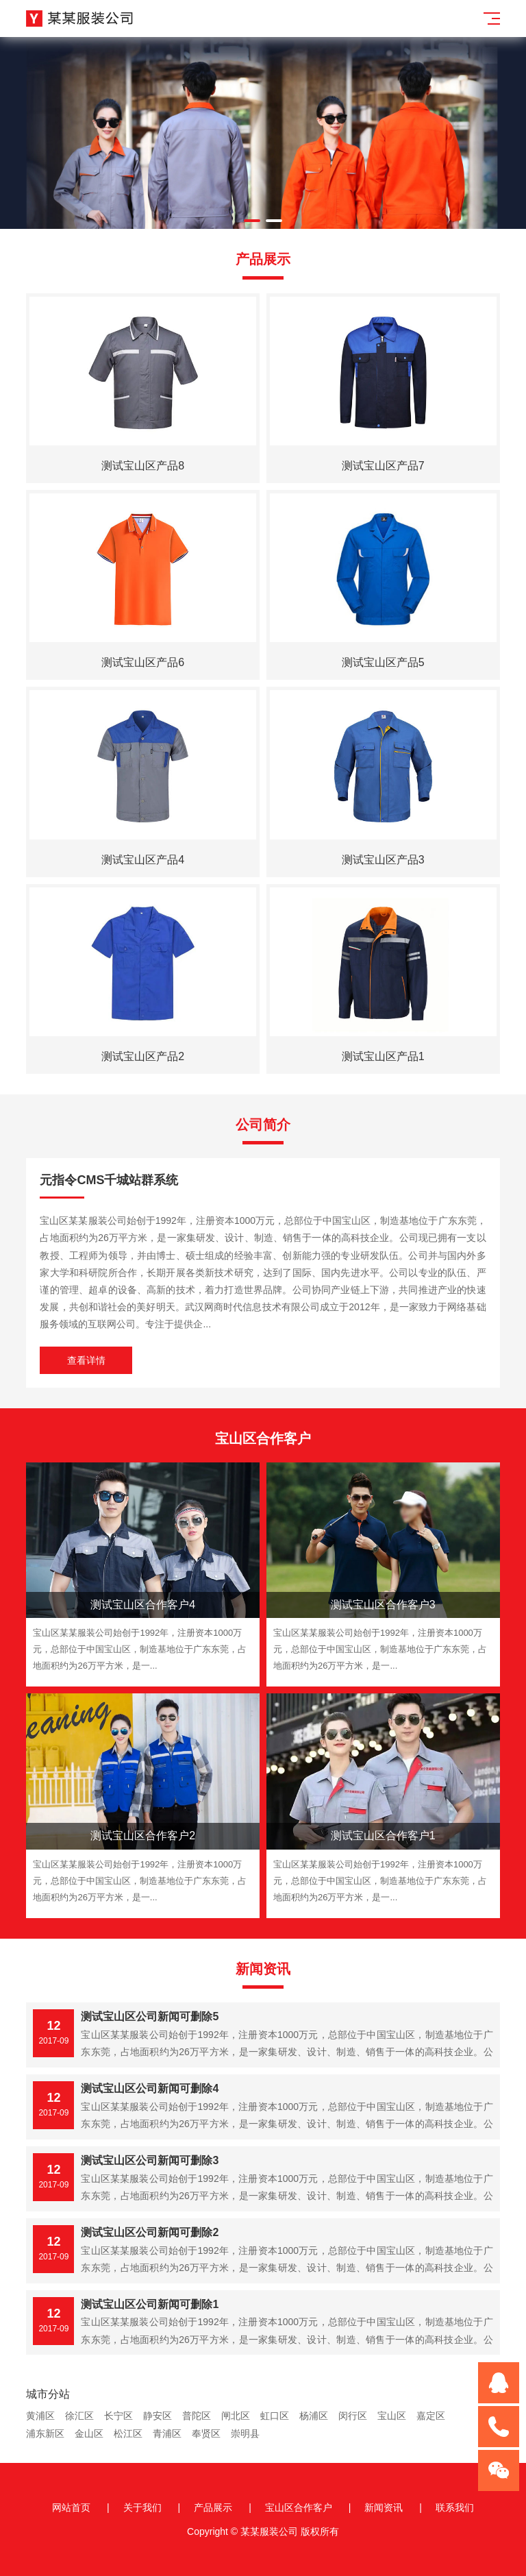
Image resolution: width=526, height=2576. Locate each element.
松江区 (128, 2433)
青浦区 (167, 2433)
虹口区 (274, 2415)
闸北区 (235, 2415)
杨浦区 (313, 2415)
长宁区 (118, 2415)
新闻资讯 (383, 2507)
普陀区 (196, 2415)
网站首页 (71, 2507)
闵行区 (352, 2415)
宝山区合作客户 (298, 2507)
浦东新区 (45, 2433)
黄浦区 (40, 2415)
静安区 (157, 2415)
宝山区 (391, 2415)
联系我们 (455, 2507)
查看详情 (86, 1360)
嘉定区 (430, 2415)
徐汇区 (79, 2415)
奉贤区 (206, 2433)
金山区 (89, 2433)
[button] (252, 220)
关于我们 (142, 2507)
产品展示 (213, 2507)
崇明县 (245, 2433)
